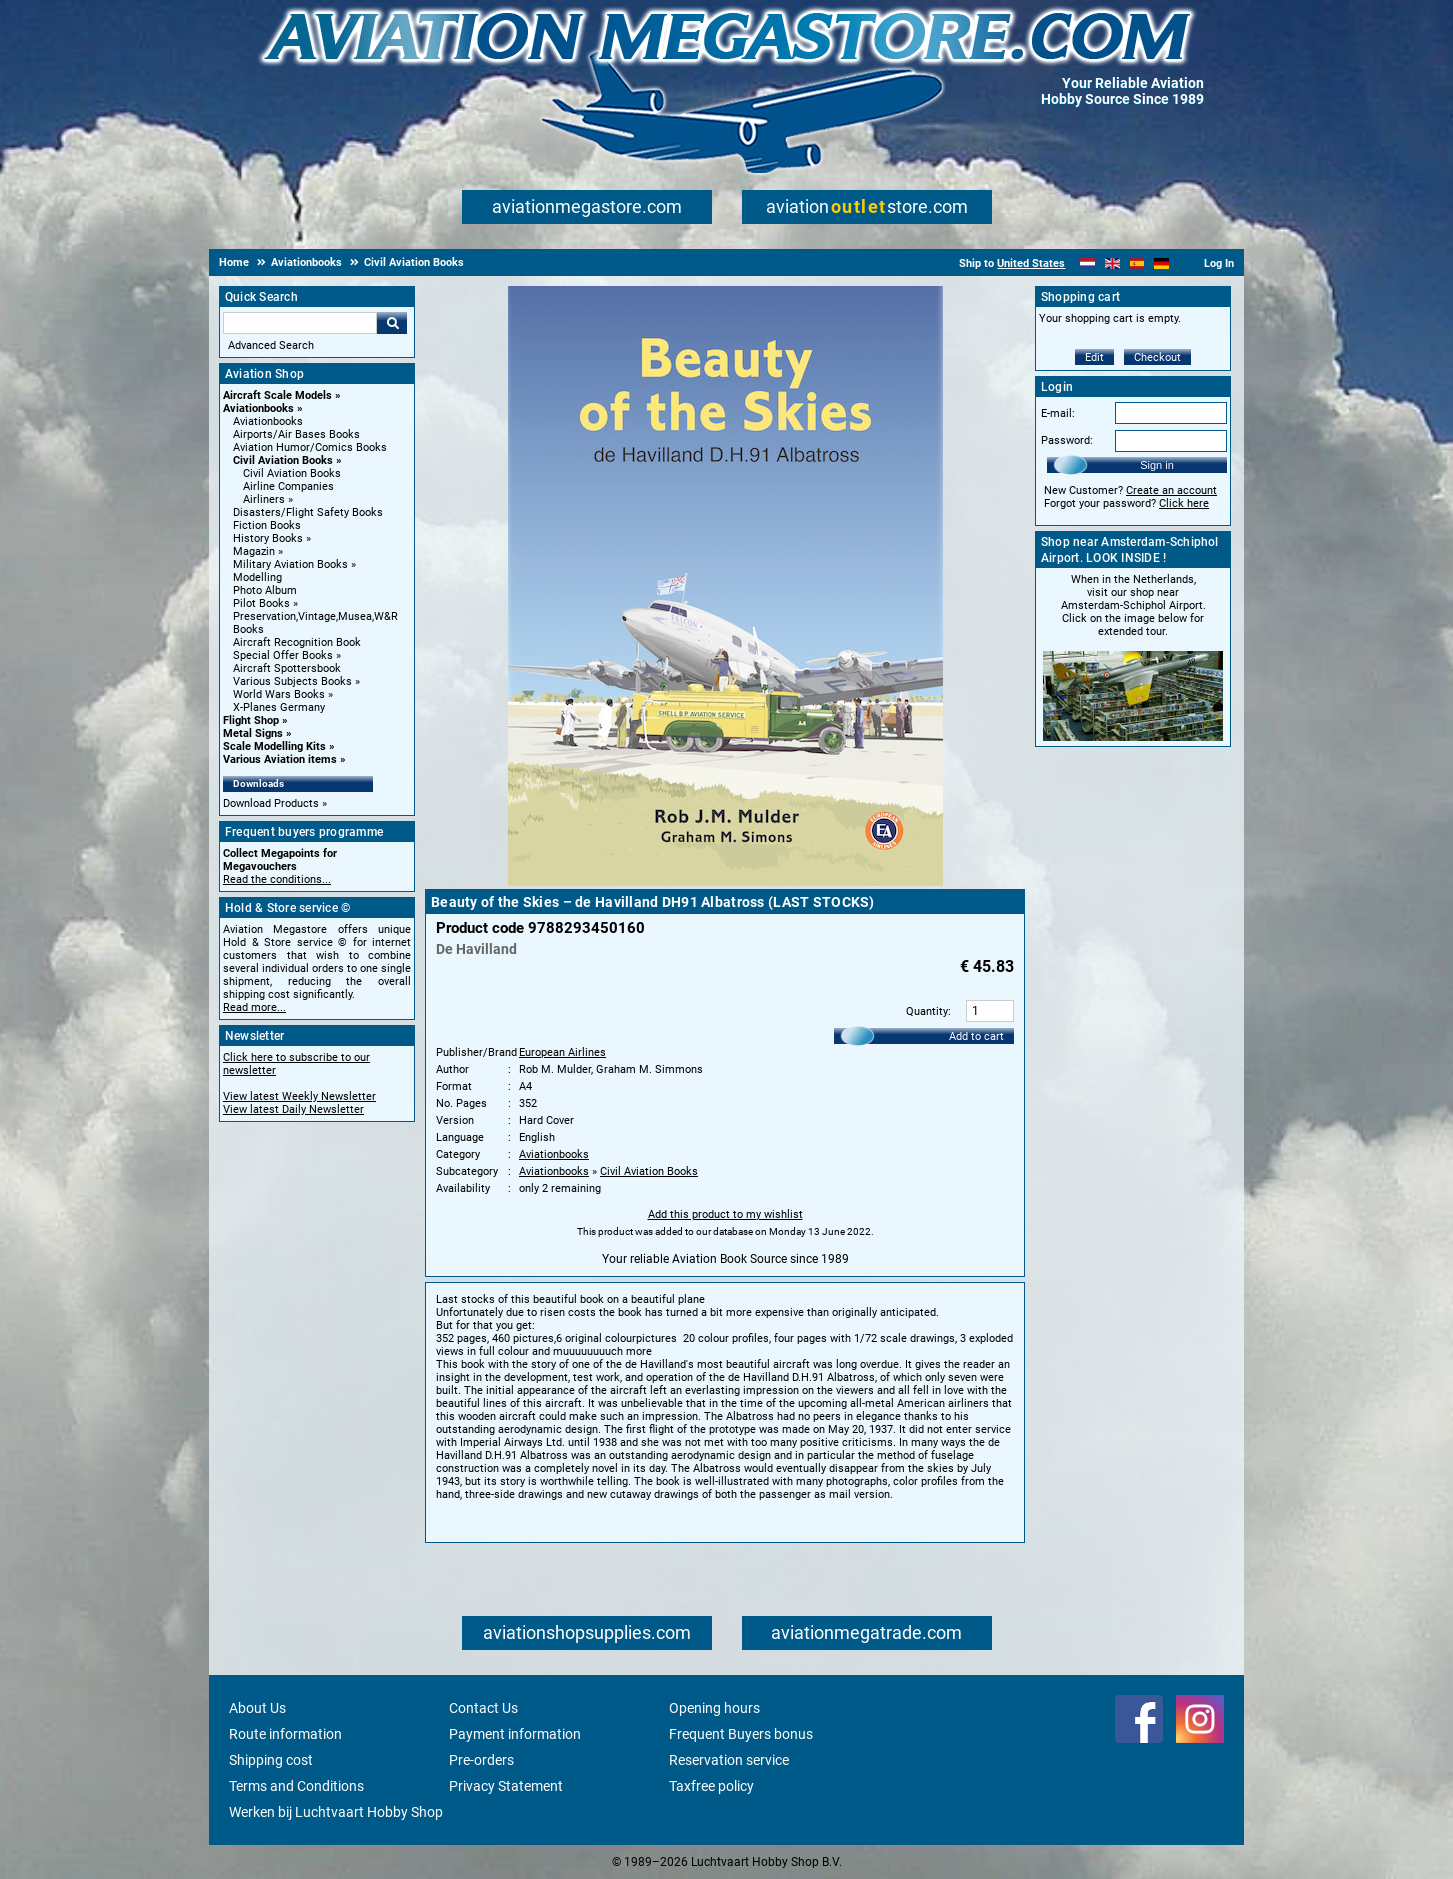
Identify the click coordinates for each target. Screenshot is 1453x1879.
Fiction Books (267, 525)
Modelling (257, 577)
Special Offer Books (283, 655)
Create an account (1171, 490)
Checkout (1157, 357)
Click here (1184, 503)
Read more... (254, 1007)
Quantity (927, 1011)
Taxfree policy (711, 1786)
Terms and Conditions (296, 1786)
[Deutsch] (1161, 263)
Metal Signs (253, 733)
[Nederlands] (1087, 263)
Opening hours (714, 1708)
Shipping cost (271, 1760)
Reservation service (729, 1760)
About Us (257, 1708)
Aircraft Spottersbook (287, 668)
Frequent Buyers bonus (741, 1734)
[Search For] (300, 323)
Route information (285, 1734)
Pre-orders (481, 1760)
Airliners (264, 499)
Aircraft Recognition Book (297, 642)
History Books (268, 538)
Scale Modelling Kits (274, 746)
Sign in (1157, 465)
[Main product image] (725, 882)
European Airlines (562, 1052)
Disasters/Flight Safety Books (308, 512)
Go (392, 323)
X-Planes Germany (279, 707)
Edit (1094, 357)
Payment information (515, 1734)
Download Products (271, 803)
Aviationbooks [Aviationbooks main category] (268, 421)
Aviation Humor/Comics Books (310, 447)
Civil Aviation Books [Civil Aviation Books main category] (292, 473)
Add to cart (976, 1036)
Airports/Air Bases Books (296, 434)
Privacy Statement (506, 1786)
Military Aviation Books (290, 564)
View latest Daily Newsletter (293, 1109)
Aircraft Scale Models (277, 395)
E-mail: (1058, 413)
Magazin (254, 551)
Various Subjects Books (292, 681)
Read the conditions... (277, 879)
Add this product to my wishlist (725, 1214)
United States (1031, 263)
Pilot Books (261, 603)
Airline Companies (288, 486)
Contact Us (483, 1708)
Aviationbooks (258, 408)
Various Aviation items (280, 759)
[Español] (1137, 263)
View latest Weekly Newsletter (299, 1096)
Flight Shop (251, 720)
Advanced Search (271, 345)
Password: (1067, 440)
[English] (1112, 263)
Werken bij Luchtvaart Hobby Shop (336, 1812)
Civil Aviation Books (283, 460)
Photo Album (265, 590)
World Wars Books (279, 694)
